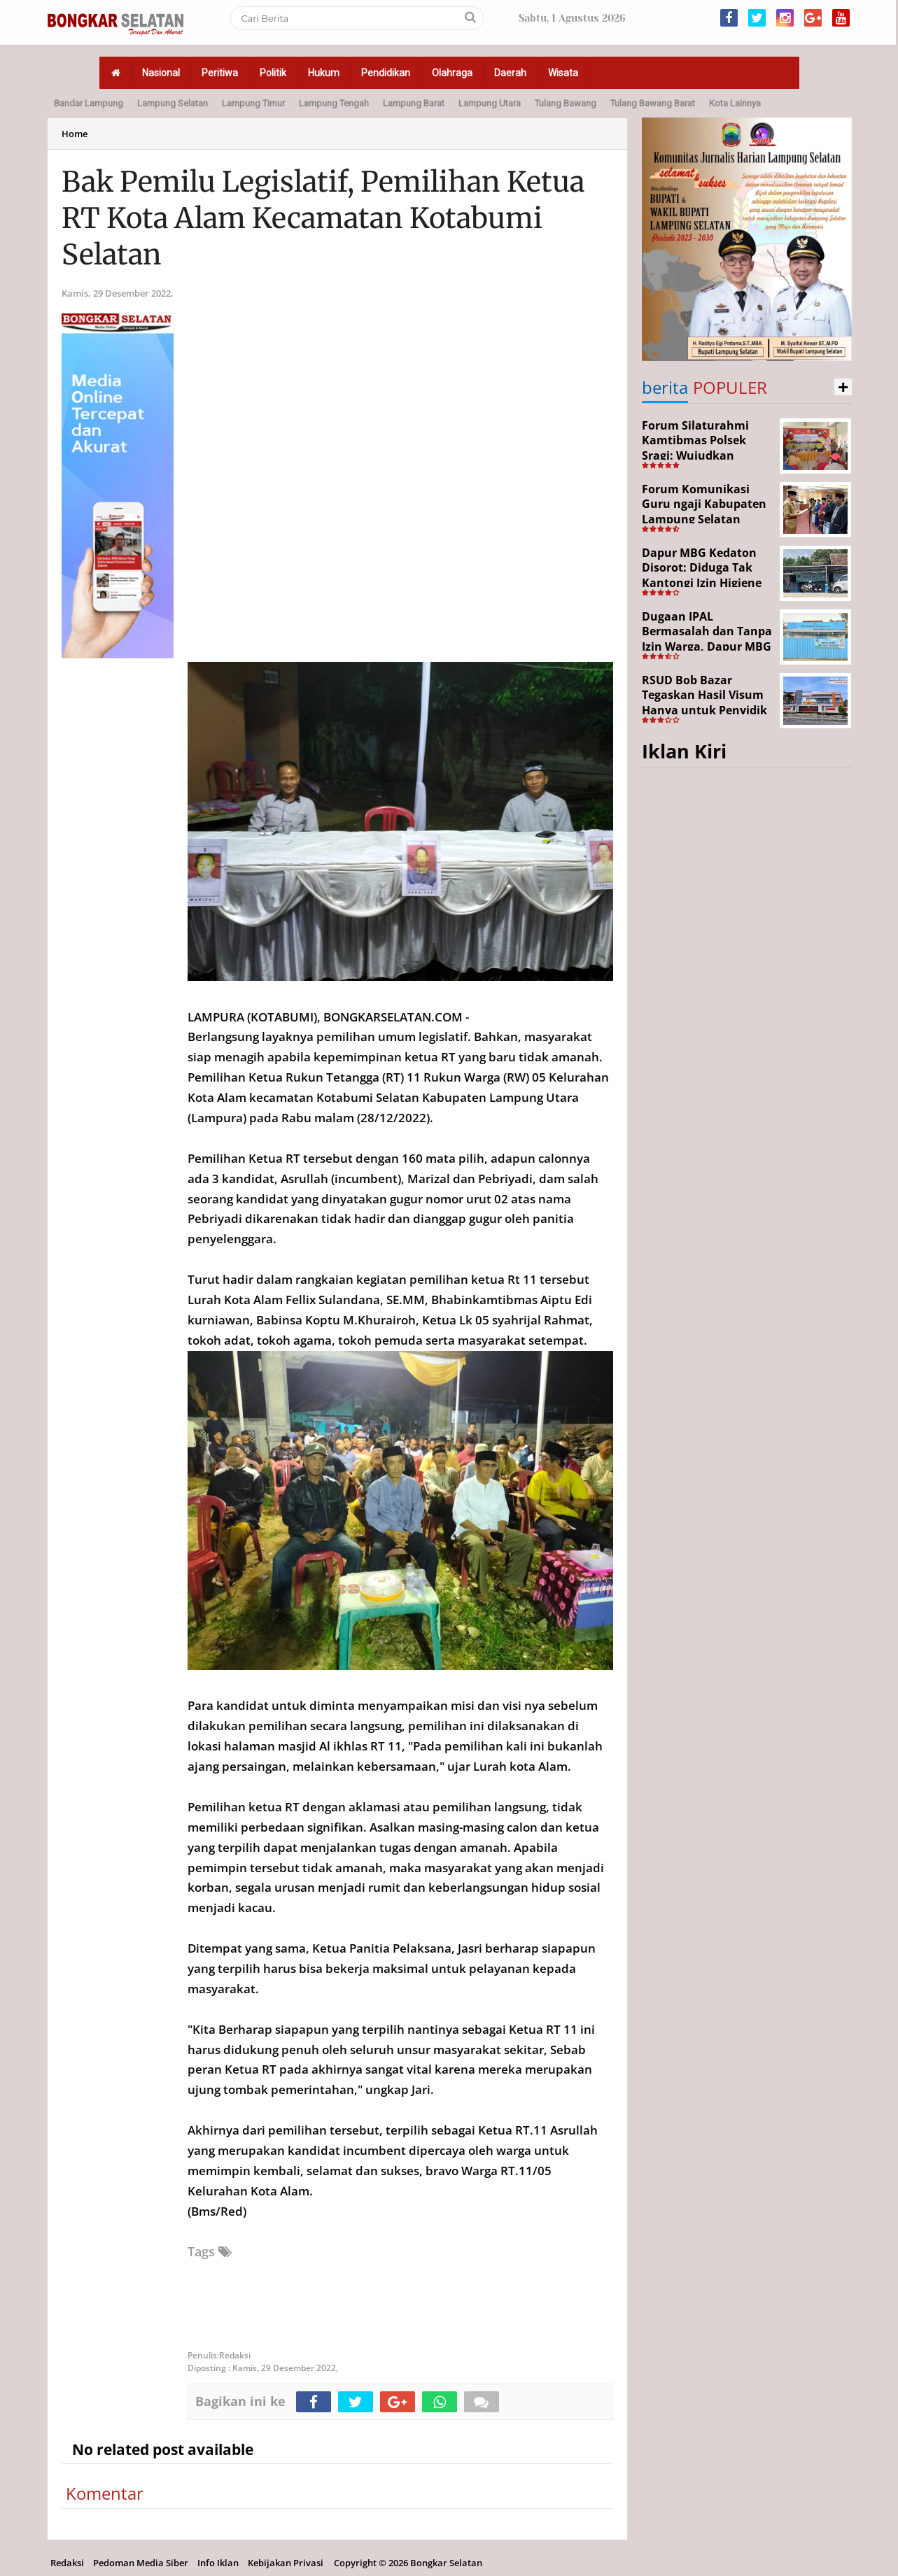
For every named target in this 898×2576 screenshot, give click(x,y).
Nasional (161, 72)
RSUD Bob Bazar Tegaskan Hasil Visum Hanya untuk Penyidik (704, 695)
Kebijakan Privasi (285, 2562)
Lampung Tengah (334, 103)
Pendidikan (385, 72)
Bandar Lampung (88, 103)
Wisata (563, 72)
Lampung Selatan (172, 103)
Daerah (510, 72)
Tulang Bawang (565, 103)
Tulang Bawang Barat (652, 103)
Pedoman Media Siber (140, 2562)
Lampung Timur (253, 103)
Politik (273, 72)
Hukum (323, 72)
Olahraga (452, 72)
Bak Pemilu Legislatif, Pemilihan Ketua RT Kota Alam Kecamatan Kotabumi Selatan (323, 218)
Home (74, 133)
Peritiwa (220, 72)
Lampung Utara (489, 103)
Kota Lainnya (735, 103)
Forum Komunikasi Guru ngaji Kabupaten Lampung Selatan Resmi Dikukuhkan (704, 511)
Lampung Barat (413, 103)
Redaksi (67, 2562)
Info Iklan (218, 2562)
